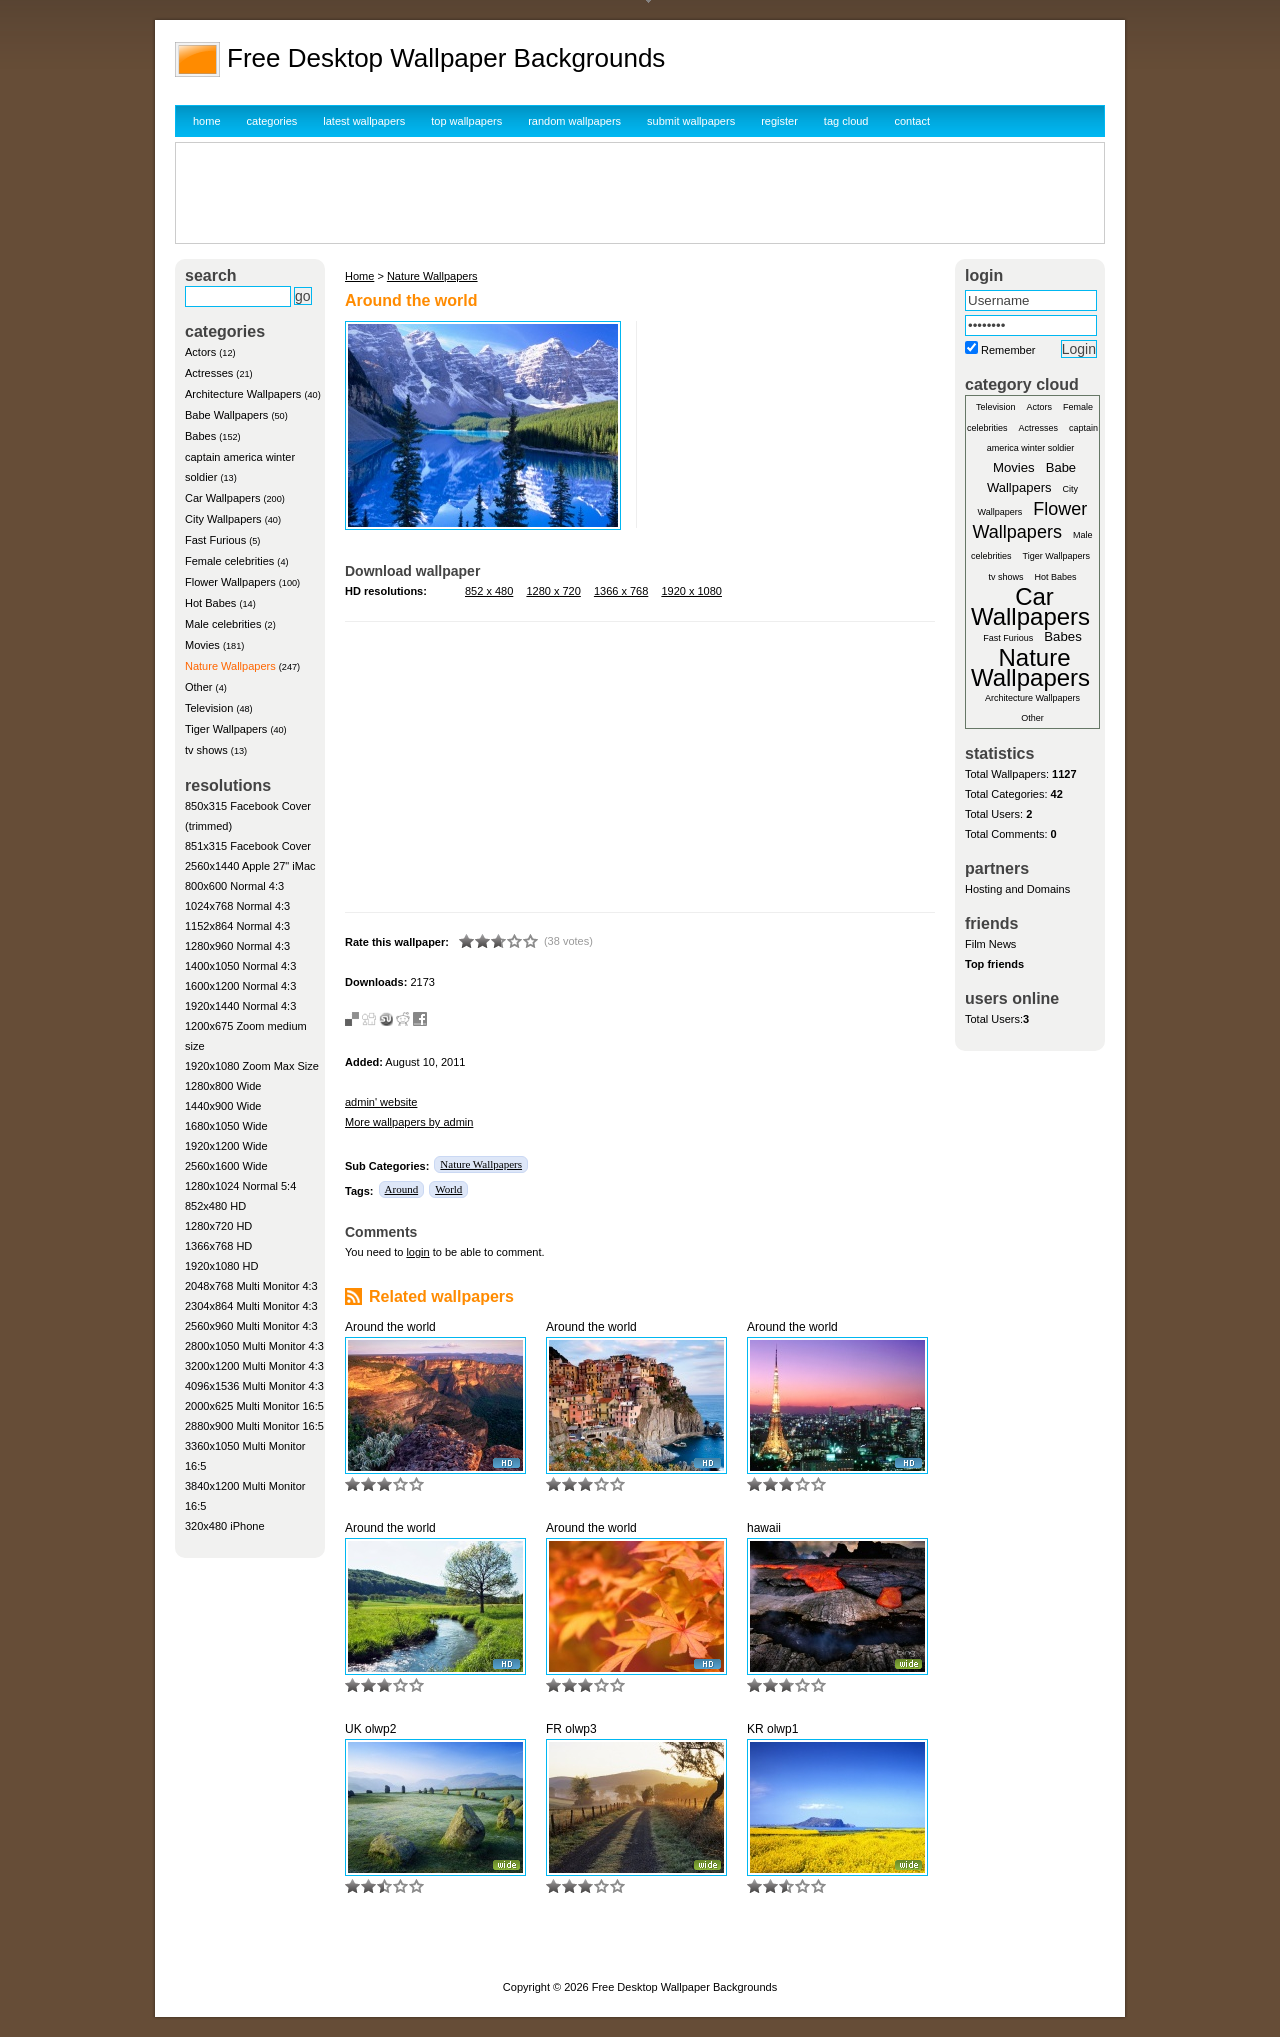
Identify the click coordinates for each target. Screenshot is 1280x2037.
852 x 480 (489, 591)
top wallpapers (466, 121)
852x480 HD (215, 1206)
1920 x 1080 (691, 591)
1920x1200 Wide (226, 1146)
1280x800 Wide (223, 1086)
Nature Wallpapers (230, 666)
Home (359, 276)
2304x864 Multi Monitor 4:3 (251, 1306)
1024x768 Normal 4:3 (237, 906)
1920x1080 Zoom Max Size (252, 1066)
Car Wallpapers (222, 498)
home (207, 121)
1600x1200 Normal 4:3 (240, 986)
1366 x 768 (621, 591)
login (417, 1252)
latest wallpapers (364, 121)
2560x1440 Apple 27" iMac (250, 866)
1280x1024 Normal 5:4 (240, 1186)
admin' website (381, 1102)
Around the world (390, 1327)
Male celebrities (223, 624)
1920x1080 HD (221, 1266)
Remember (1008, 350)
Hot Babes (210, 603)
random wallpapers (574, 121)
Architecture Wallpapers (243, 394)
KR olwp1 (772, 1729)
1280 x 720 (553, 591)
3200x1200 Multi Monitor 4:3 (254, 1366)
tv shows (206, 750)
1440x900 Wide (223, 1106)
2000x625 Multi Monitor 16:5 (254, 1406)
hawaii (764, 1528)
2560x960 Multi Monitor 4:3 (251, 1326)
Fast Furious (215, 540)
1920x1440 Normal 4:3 (240, 1006)
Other (199, 687)
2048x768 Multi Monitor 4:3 (251, 1286)
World (448, 1189)
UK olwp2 (370, 1729)
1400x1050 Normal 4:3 (240, 966)
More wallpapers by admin (409, 1122)
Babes (200, 436)
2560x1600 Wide (226, 1166)
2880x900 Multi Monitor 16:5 (254, 1426)
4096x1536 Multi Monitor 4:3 (254, 1386)
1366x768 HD (218, 1246)
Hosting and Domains (1017, 889)
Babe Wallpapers (226, 415)
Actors (200, 352)
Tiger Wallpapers (226, 729)
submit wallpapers (691, 121)
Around (402, 1189)
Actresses (209, 373)
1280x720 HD (218, 1226)
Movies (202, 645)
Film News (990, 944)
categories (272, 121)
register (779, 121)
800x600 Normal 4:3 (234, 886)
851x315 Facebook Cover (248, 846)
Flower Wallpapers (230, 582)
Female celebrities (229, 561)
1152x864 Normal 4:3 (237, 926)
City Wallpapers (223, 519)
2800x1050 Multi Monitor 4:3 (254, 1346)
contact (912, 121)
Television (209, 708)
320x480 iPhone (225, 1526)
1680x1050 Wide (226, 1126)
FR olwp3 (571, 1729)
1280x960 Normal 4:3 (237, 946)
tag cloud (846, 121)
